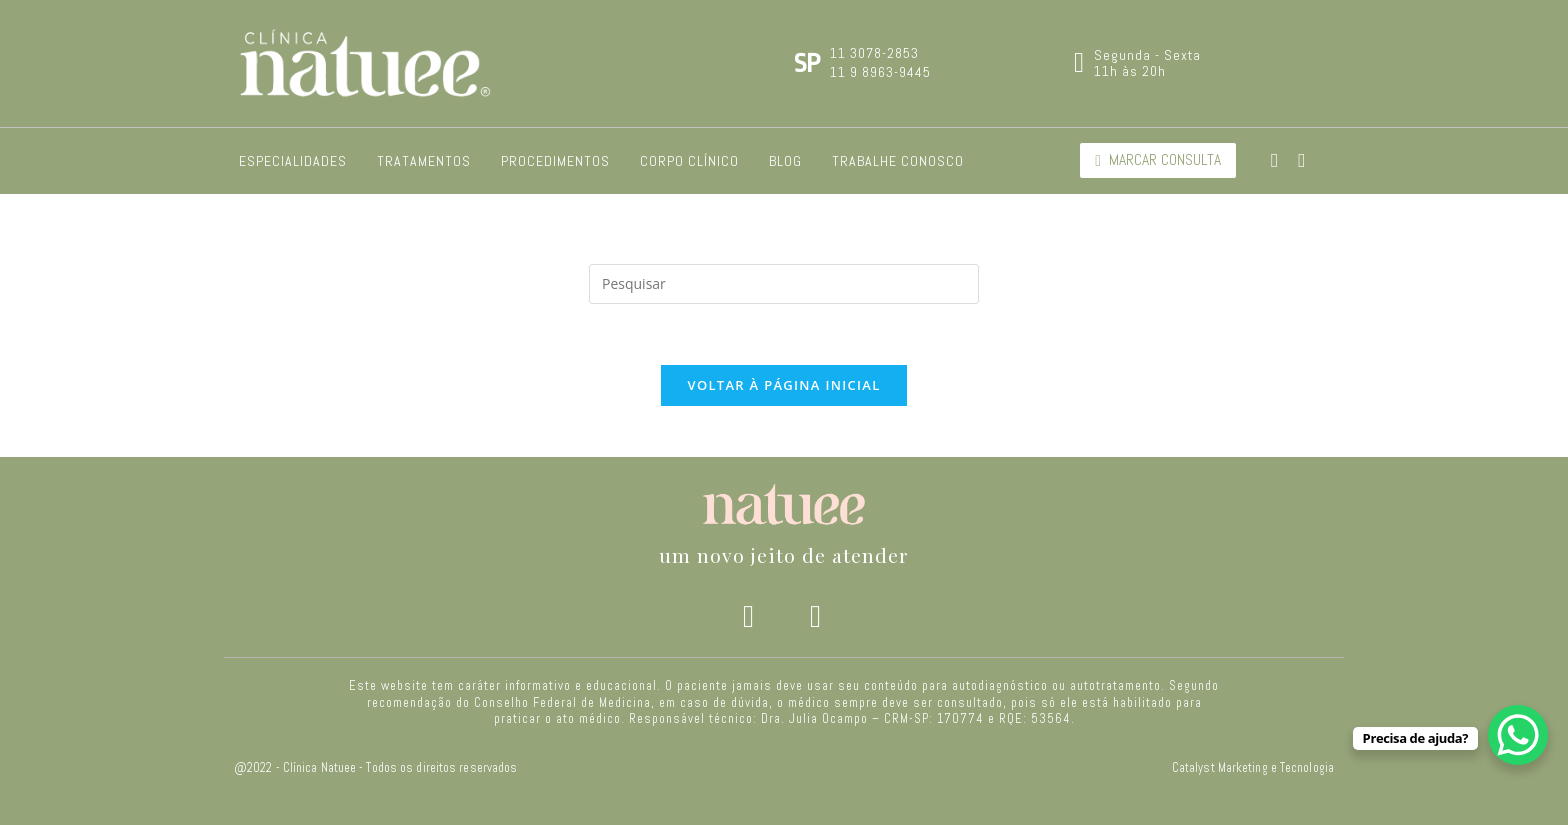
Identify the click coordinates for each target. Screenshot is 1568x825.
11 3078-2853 (874, 53)
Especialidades (293, 161)
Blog (785, 161)
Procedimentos (555, 161)
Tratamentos (424, 161)
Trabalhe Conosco (898, 161)
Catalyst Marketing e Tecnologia (1253, 768)
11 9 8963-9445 (880, 72)
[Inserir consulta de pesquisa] (784, 284)
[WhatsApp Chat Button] (1518, 735)
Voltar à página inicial (783, 385)
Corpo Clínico (689, 161)
